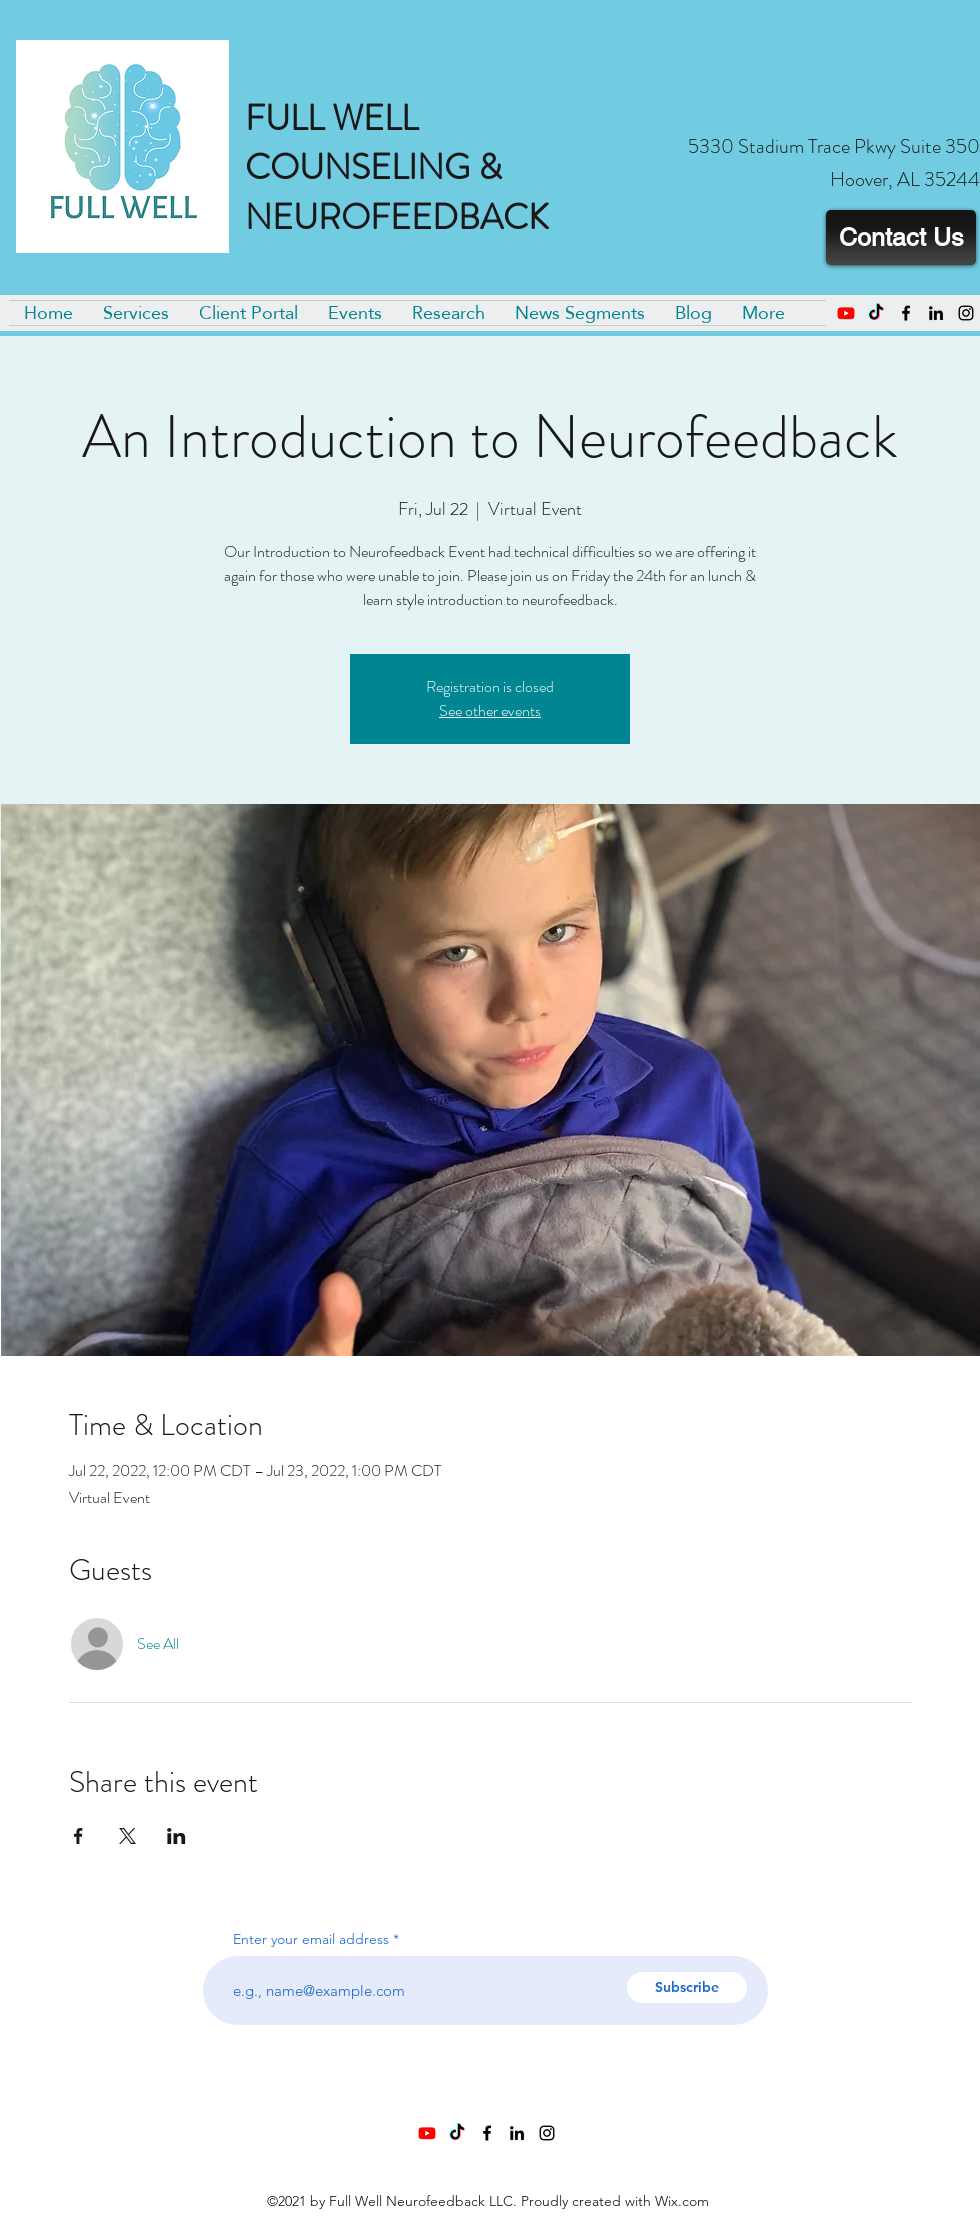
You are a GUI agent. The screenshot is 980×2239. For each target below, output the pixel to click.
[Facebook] (906, 313)
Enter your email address (311, 1939)
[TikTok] (876, 313)
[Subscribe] (687, 1987)
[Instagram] (966, 313)
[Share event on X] (127, 1836)
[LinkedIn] (936, 313)
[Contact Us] (901, 237)
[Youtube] (846, 313)
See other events (490, 710)
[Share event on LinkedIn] (176, 1836)
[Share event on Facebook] (78, 1836)
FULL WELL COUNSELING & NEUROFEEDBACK (397, 167)
